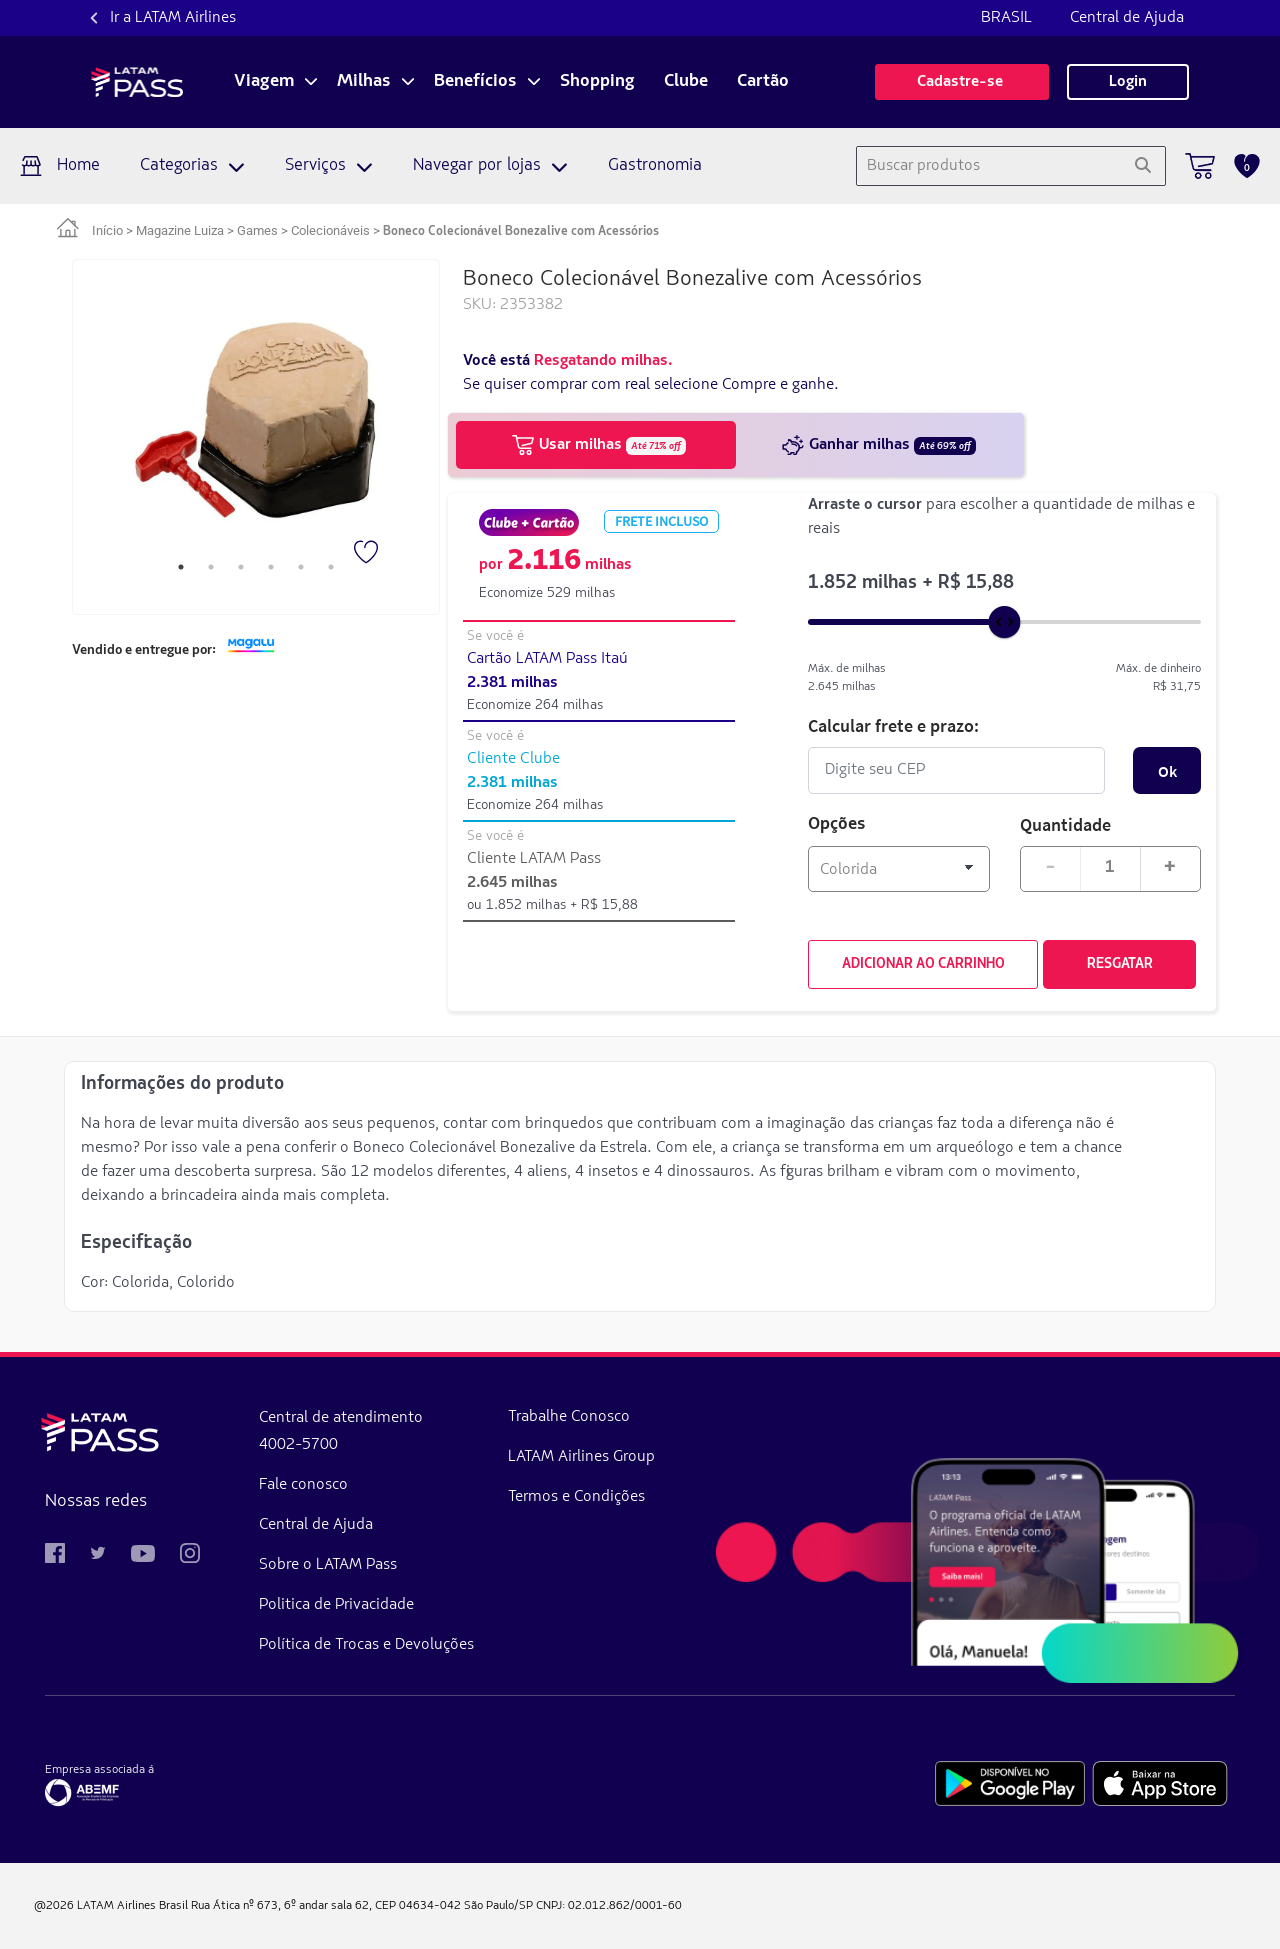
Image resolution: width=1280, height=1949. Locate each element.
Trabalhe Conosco (569, 1417)
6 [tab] (331, 567)
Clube (686, 82)
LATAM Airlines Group (581, 1457)
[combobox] (988, 166)
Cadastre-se (962, 82)
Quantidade (1065, 824)
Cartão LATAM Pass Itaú (547, 659)
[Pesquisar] (1142, 166)
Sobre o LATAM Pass (328, 1565)
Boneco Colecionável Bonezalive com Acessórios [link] (521, 231)
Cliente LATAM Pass (534, 859)
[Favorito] (368, 554)
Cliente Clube (513, 759)
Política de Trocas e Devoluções (366, 1645)
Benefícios (475, 82)
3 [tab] (241, 567)
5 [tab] (301, 567)
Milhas (364, 82)
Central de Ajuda (1127, 18)
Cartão (763, 82)
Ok (1167, 771)
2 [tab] (211, 567)
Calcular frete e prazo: (893, 725)
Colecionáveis (330, 230)
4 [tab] (271, 567)
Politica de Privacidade (336, 1605)
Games (257, 230)
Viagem (264, 82)
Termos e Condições (576, 1497)
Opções (837, 824)
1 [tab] (181, 567)
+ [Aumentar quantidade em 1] (1170, 867)
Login (1128, 82)
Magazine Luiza (180, 230)
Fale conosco (303, 1485)
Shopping (597, 82)
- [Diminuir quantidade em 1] (1050, 867)
